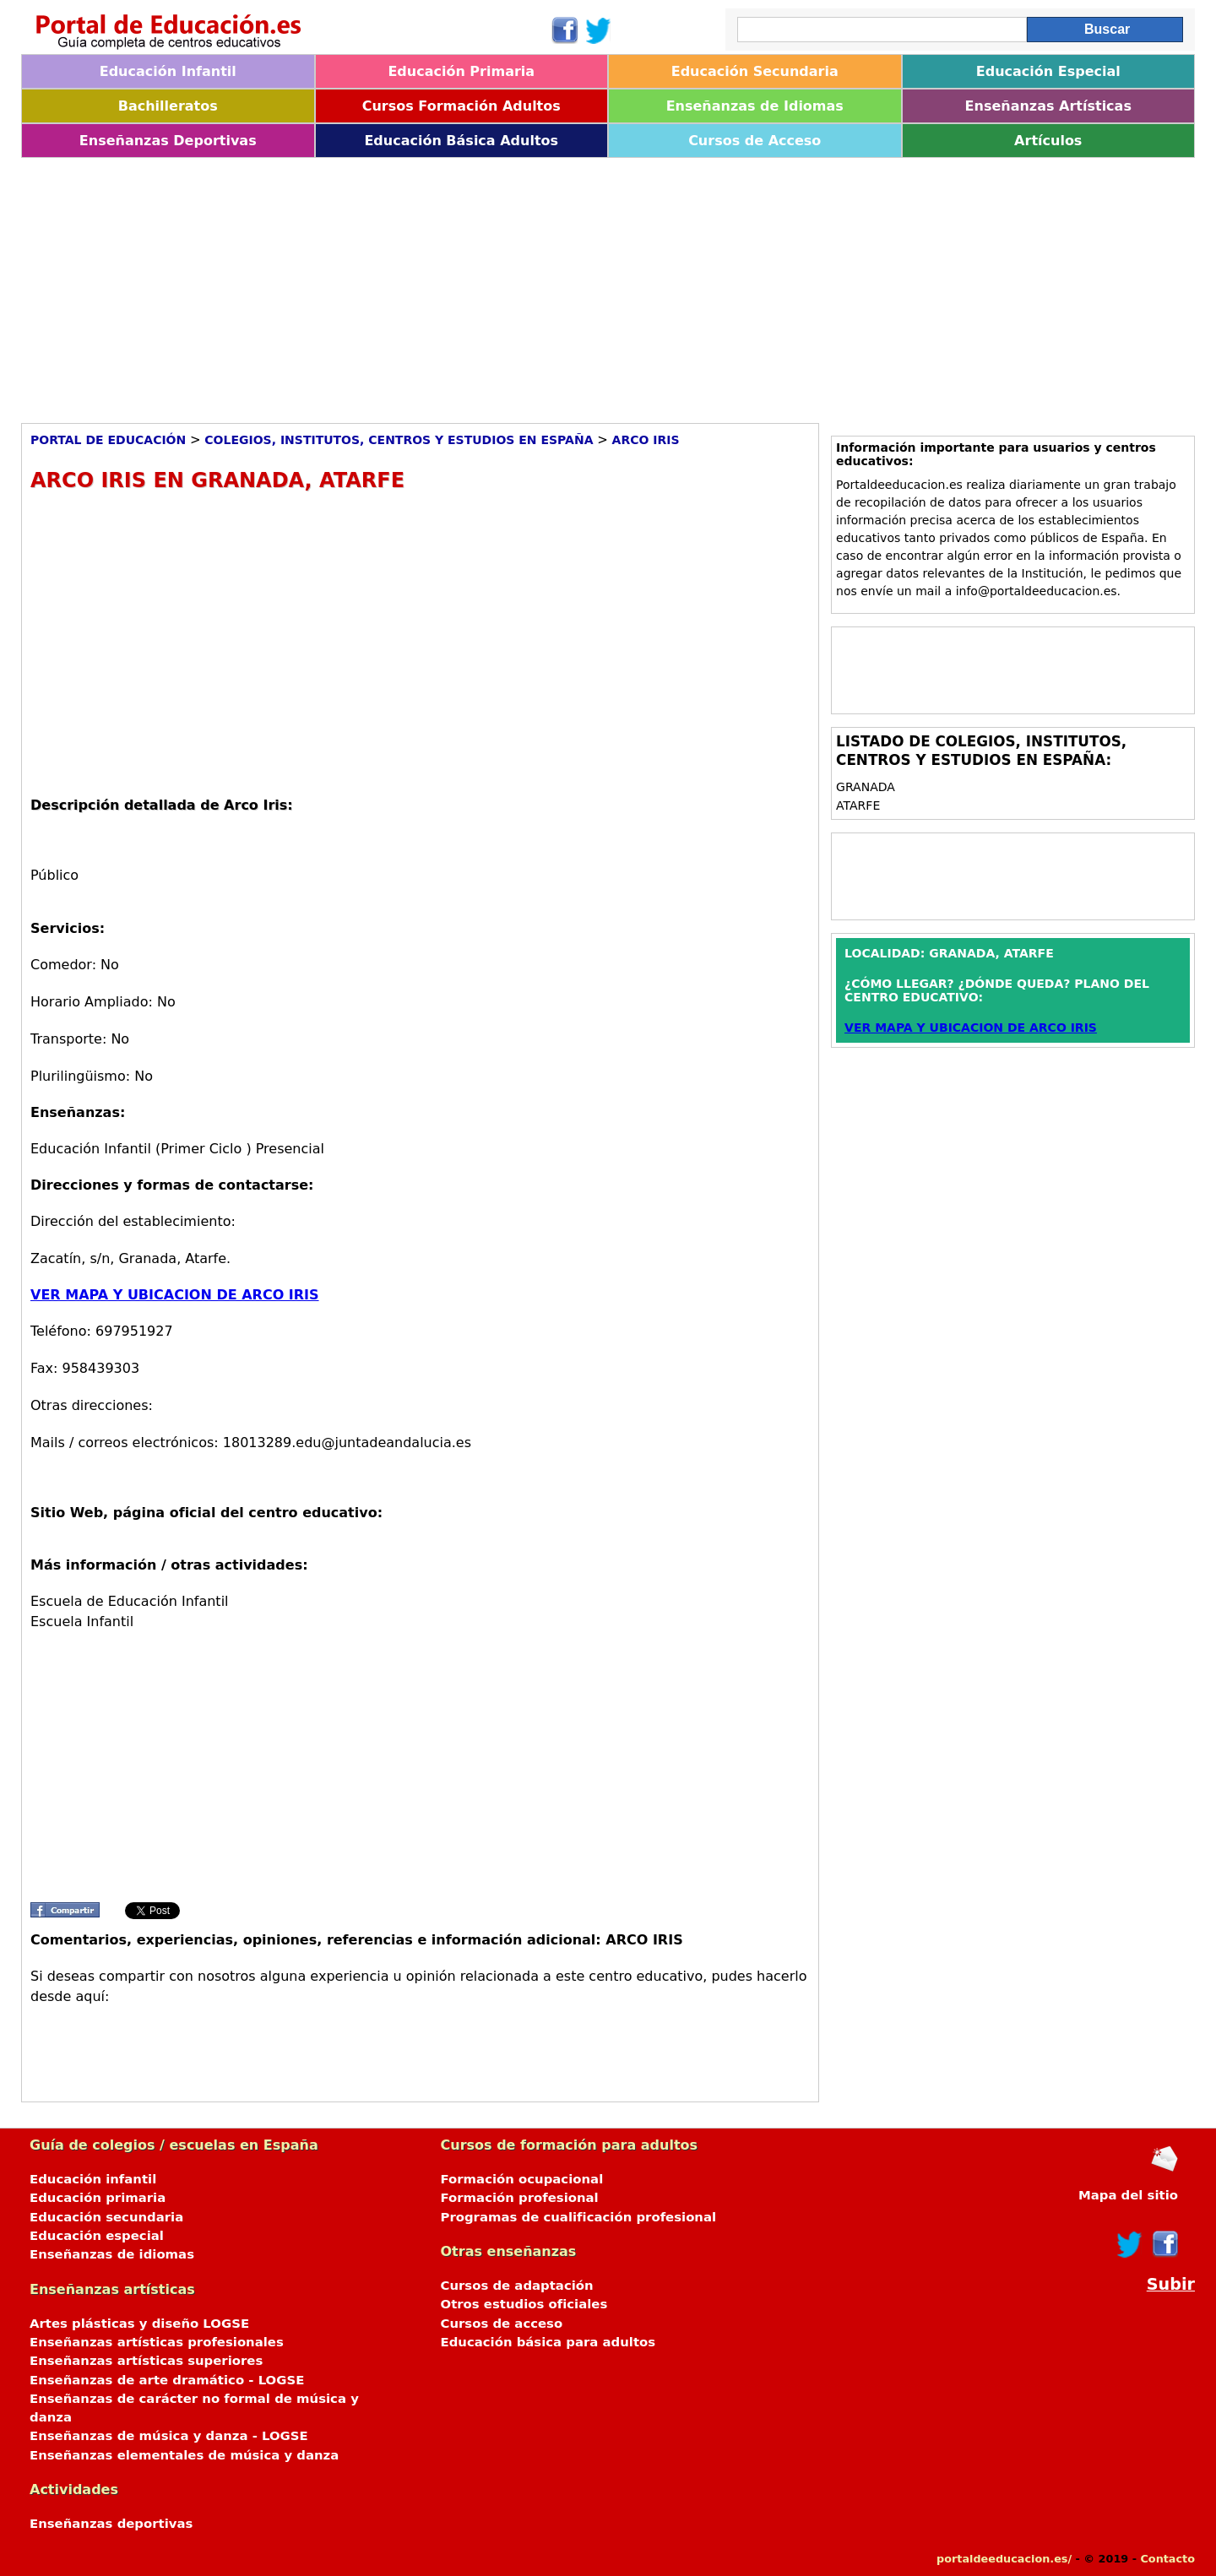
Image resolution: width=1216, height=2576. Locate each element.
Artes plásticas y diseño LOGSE (139, 2323)
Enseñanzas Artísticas (1048, 106)
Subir (1171, 2284)
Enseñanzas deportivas (111, 2523)
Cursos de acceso (502, 2323)
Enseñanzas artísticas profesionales (157, 2342)
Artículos (1048, 141)
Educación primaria (98, 2197)
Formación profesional (520, 2197)
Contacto (1167, 2558)
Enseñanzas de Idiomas (755, 106)
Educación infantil (93, 2179)
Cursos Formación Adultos (461, 106)
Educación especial (97, 2235)
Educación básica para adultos (548, 2342)
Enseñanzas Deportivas (168, 141)
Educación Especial (1048, 71)
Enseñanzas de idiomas (112, 2254)
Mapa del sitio (1128, 2195)
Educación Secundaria (755, 71)
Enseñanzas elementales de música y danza (184, 2455)
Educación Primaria (461, 71)
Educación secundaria (106, 2217)
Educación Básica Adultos (461, 141)
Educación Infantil (168, 71)
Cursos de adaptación (517, 2285)
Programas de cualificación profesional (579, 2217)
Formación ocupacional (522, 2179)
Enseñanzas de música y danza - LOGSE (169, 2435)
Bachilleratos (168, 106)
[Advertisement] (527, 284)
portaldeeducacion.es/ (1004, 2558)
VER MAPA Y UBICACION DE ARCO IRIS (174, 1295)
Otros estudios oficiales (524, 2304)
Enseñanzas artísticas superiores (146, 2360)
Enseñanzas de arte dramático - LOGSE (167, 2380)
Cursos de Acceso (754, 141)
